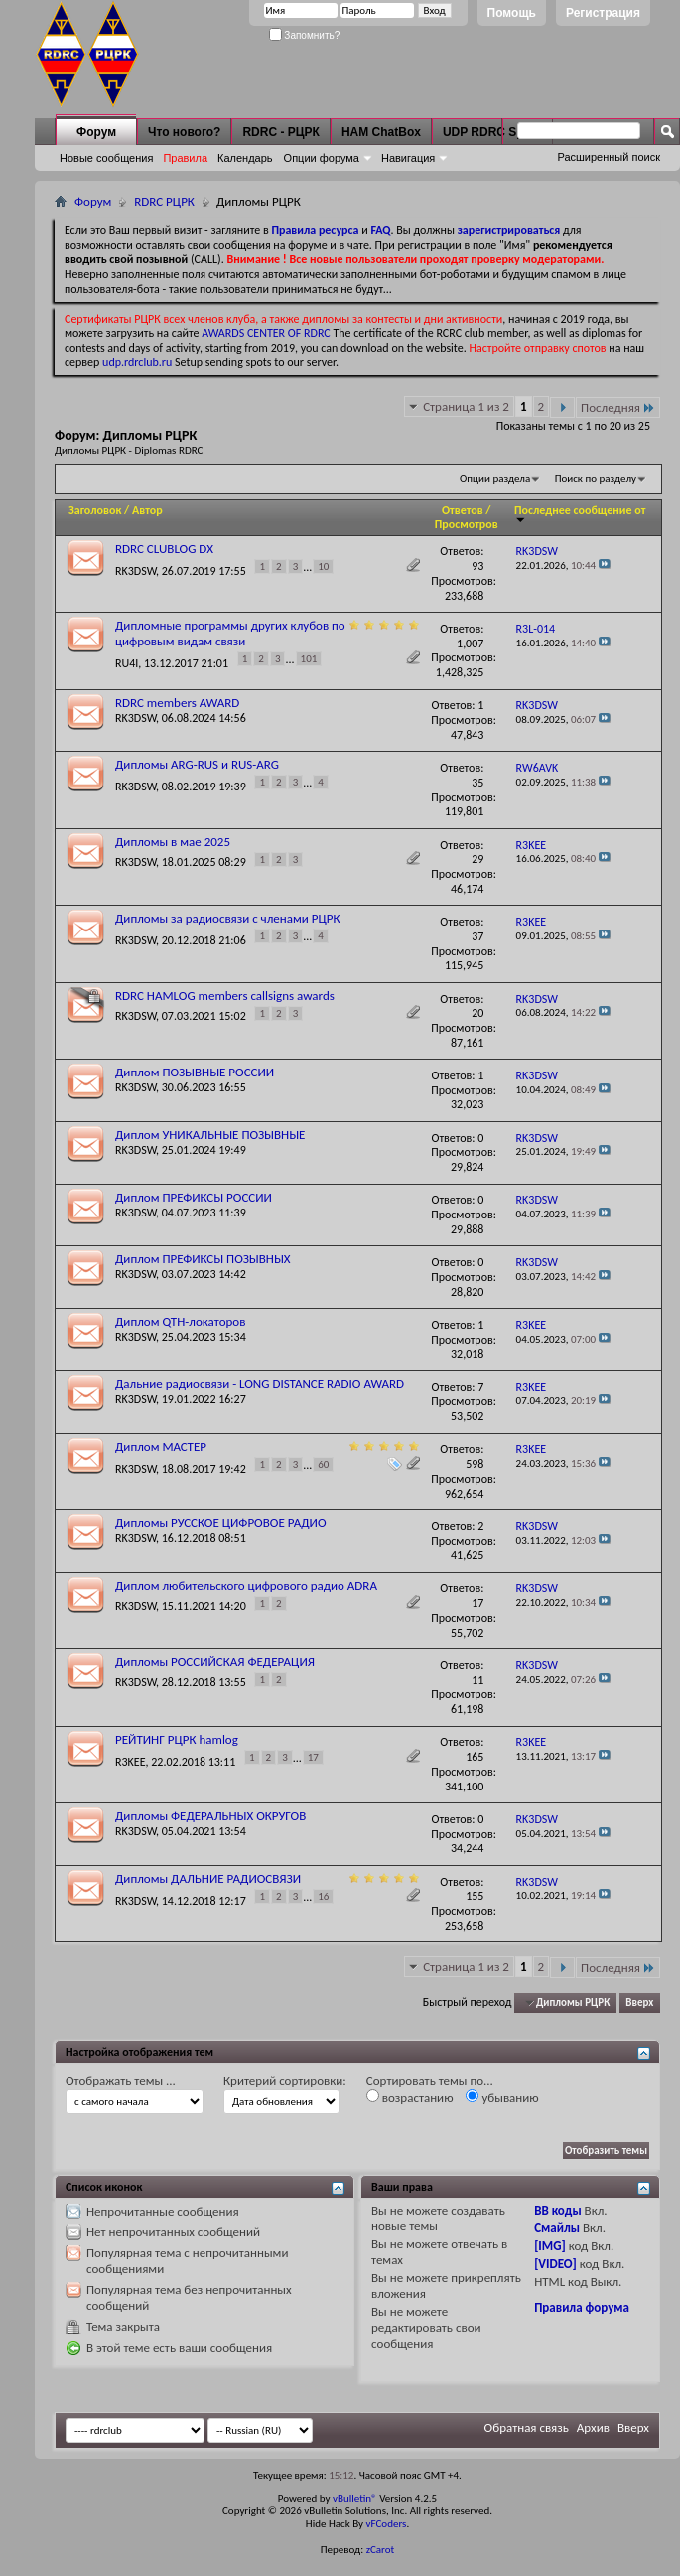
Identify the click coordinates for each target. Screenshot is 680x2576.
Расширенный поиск (608, 157)
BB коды (558, 2210)
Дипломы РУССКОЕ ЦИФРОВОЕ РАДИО (221, 1522)
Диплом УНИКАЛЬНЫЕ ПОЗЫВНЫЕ (210, 1134)
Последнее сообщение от (579, 513)
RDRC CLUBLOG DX (164, 548)
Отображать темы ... (121, 2081)
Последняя (618, 407)
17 (313, 1757)
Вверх (639, 2002)
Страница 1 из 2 (466, 406)
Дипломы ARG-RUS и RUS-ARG (197, 764)
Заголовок (94, 510)
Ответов (462, 510)
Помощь (511, 13)
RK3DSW (135, 570)
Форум (96, 132)
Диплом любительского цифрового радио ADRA (246, 1585)
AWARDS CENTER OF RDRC (266, 333)
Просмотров (466, 524)
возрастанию (410, 2097)
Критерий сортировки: (284, 2081)
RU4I (126, 663)
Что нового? (184, 132)
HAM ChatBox (381, 132)
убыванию (502, 2097)
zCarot (380, 2549)
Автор (147, 510)
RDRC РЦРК (164, 201)
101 (309, 658)
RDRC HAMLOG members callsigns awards (225, 995)
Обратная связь (526, 2427)
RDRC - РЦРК (280, 132)
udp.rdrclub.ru (137, 362)
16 (323, 1896)
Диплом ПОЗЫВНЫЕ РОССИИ (194, 1072)
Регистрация (603, 13)
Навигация (408, 158)
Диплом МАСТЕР (160, 1446)
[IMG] (550, 2245)
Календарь (245, 158)
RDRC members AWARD (177, 702)
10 (323, 566)
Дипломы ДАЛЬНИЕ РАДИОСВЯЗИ (208, 1878)
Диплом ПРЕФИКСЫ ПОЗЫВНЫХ (203, 1258)
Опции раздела (495, 478)
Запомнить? (304, 35)
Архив (593, 2427)
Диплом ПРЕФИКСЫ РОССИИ (193, 1197)
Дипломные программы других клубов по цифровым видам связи (230, 633)
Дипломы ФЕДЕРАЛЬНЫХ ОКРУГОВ (210, 1815)
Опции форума (321, 158)
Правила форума (581, 2307)
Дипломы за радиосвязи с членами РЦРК (227, 918)
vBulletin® (355, 2498)
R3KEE (130, 1761)
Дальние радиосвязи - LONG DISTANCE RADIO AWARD (259, 1383)
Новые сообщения (106, 158)
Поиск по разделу (595, 478)
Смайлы (557, 2227)
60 (323, 1464)
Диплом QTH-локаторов (180, 1321)
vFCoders (386, 2523)
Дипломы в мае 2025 (172, 841)
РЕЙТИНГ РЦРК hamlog (176, 1739)
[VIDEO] (555, 2263)
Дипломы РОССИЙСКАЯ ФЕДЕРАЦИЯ (215, 1661)
